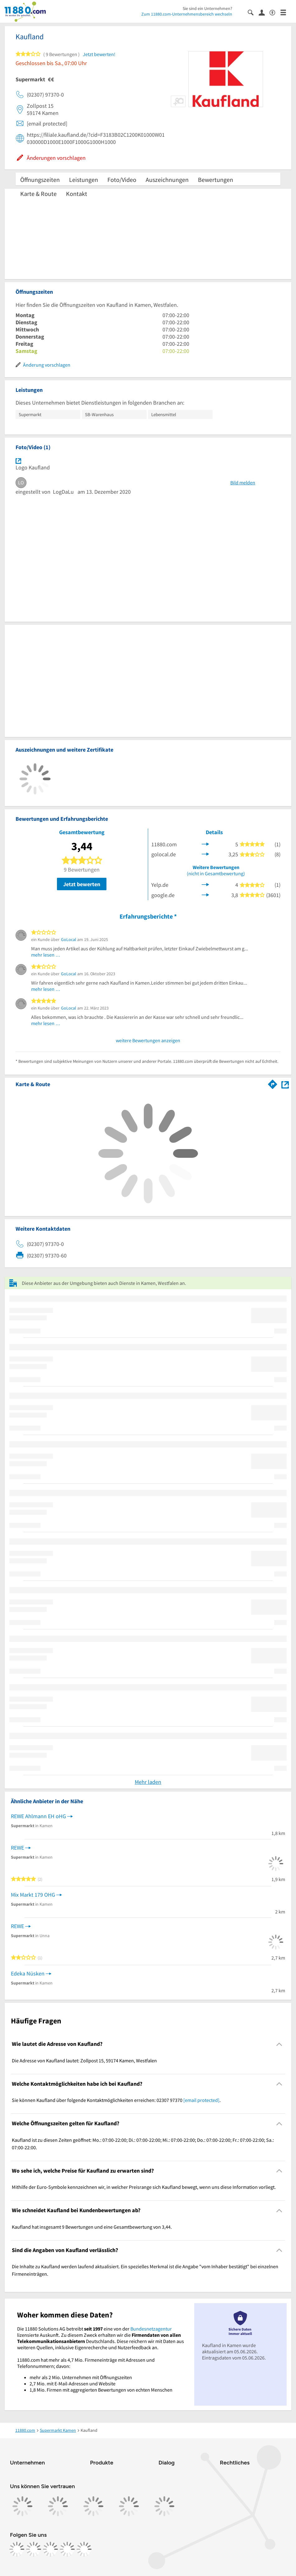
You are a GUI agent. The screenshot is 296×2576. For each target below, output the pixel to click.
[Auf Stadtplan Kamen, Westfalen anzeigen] (285, 1084)
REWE (17, 1847)
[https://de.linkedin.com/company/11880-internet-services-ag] (67, 2549)
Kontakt (76, 193)
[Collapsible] (279, 2044)
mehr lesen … (45, 955)
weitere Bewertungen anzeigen (148, 1040)
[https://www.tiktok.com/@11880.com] (50, 2549)
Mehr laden (148, 1781)
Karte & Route (38, 193)
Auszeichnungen (167, 179)
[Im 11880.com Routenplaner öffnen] (272, 1083)
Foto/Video (121, 179)
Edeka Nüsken (28, 1973)
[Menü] (285, 12)
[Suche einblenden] (253, 12)
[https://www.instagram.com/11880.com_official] (33, 2549)
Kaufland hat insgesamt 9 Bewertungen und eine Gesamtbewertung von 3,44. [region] (92, 2227)
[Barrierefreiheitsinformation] (275, 12)
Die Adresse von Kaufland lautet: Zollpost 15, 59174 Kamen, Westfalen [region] (84, 2060)
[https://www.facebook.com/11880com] (17, 2549)
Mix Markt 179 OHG (33, 1894)
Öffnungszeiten (40, 179)
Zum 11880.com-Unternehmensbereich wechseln (186, 14)
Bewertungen (215, 179)
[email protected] (201, 2100)
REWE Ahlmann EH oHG (38, 1816)
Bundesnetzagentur (151, 2329)
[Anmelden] (264, 12)
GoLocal (68, 939)
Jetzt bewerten (81, 884)
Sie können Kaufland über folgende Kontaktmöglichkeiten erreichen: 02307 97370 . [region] (116, 2100)
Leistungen (83, 179)
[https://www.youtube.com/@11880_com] (84, 2549)
